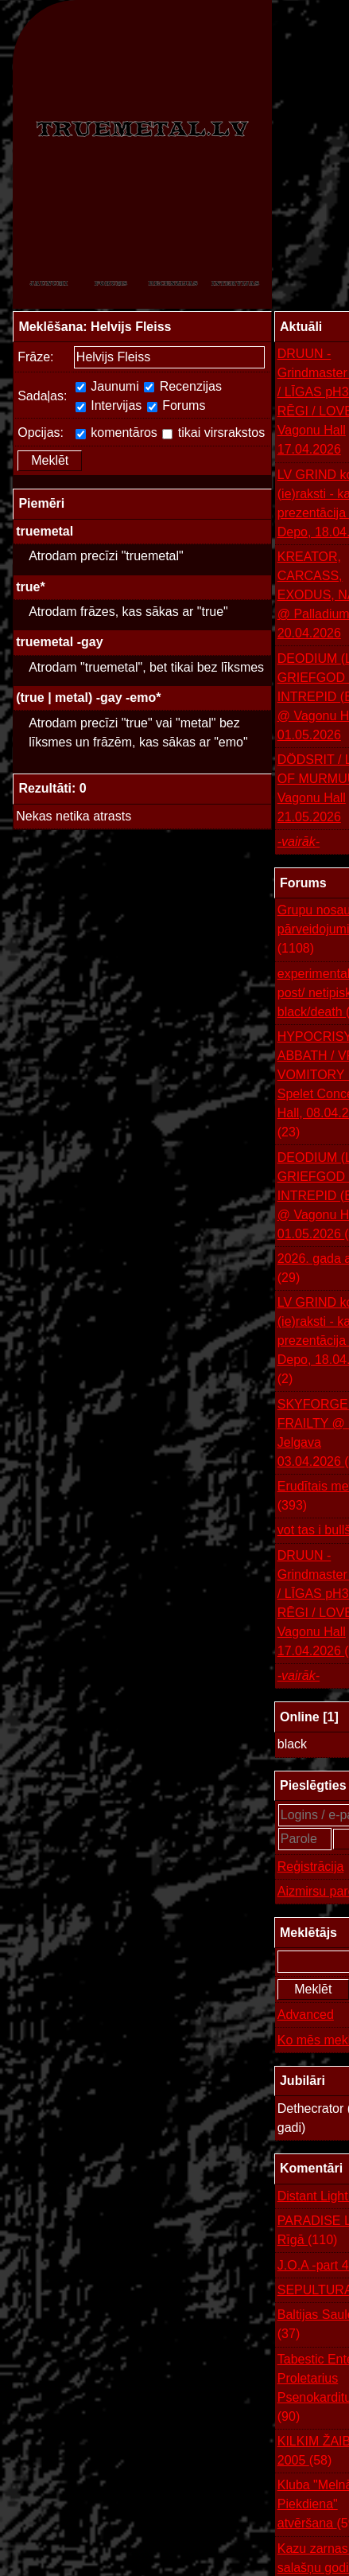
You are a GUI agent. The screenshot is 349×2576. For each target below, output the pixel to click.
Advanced (305, 2014)
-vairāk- (298, 841)
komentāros (116, 432)
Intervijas (109, 405)
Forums (176, 405)
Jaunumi (107, 386)
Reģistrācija (310, 1866)
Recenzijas (183, 386)
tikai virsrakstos (213, 432)
